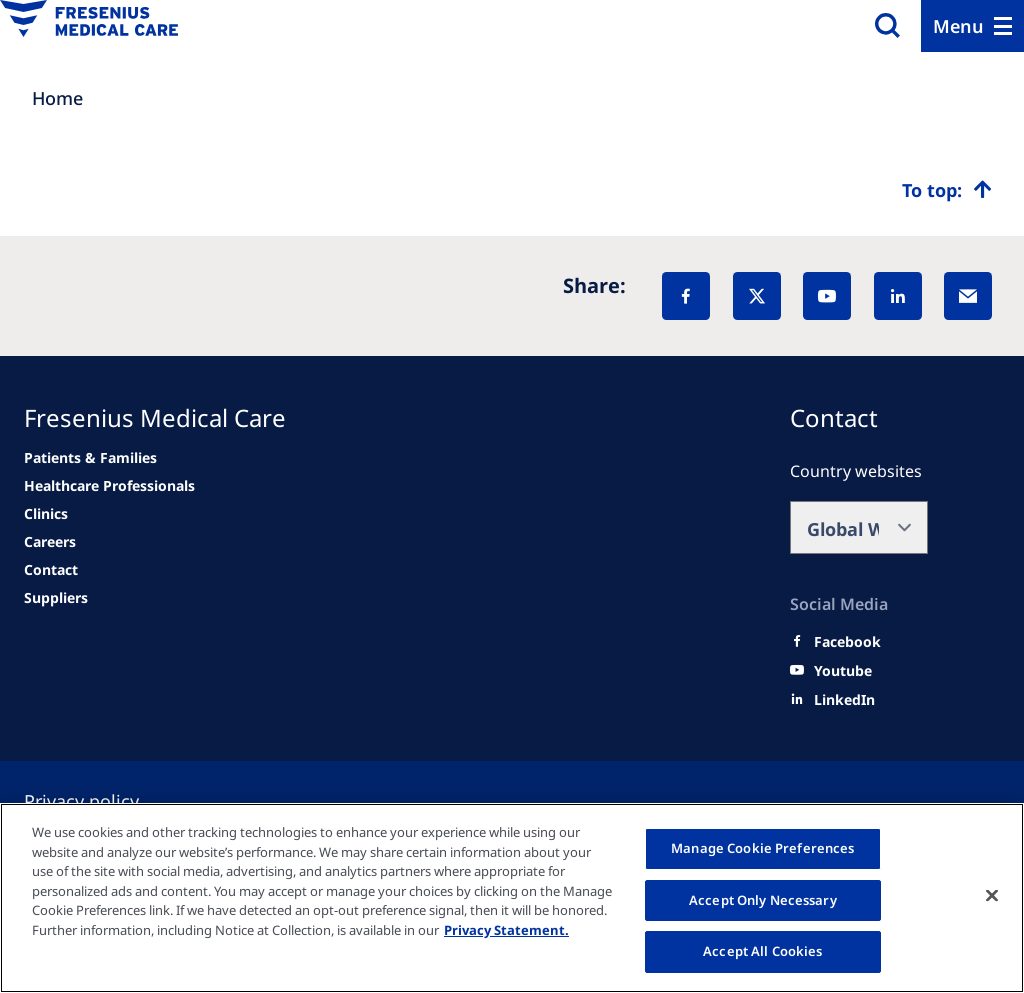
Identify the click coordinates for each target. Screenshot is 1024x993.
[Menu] (972, 26)
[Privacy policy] (105, 801)
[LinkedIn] (898, 296)
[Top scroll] (947, 190)
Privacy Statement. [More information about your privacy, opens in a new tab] (506, 930)
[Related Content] (50, 542)
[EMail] (968, 296)
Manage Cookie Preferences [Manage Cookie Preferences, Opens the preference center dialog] (762, 848)
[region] (512, 898)
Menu (958, 26)
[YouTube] (827, 296)
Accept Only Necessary (763, 900)
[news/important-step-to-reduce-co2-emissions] (90, 458)
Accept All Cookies (762, 951)
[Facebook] (686, 296)
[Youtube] (843, 671)
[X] (757, 296)
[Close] (992, 896)
